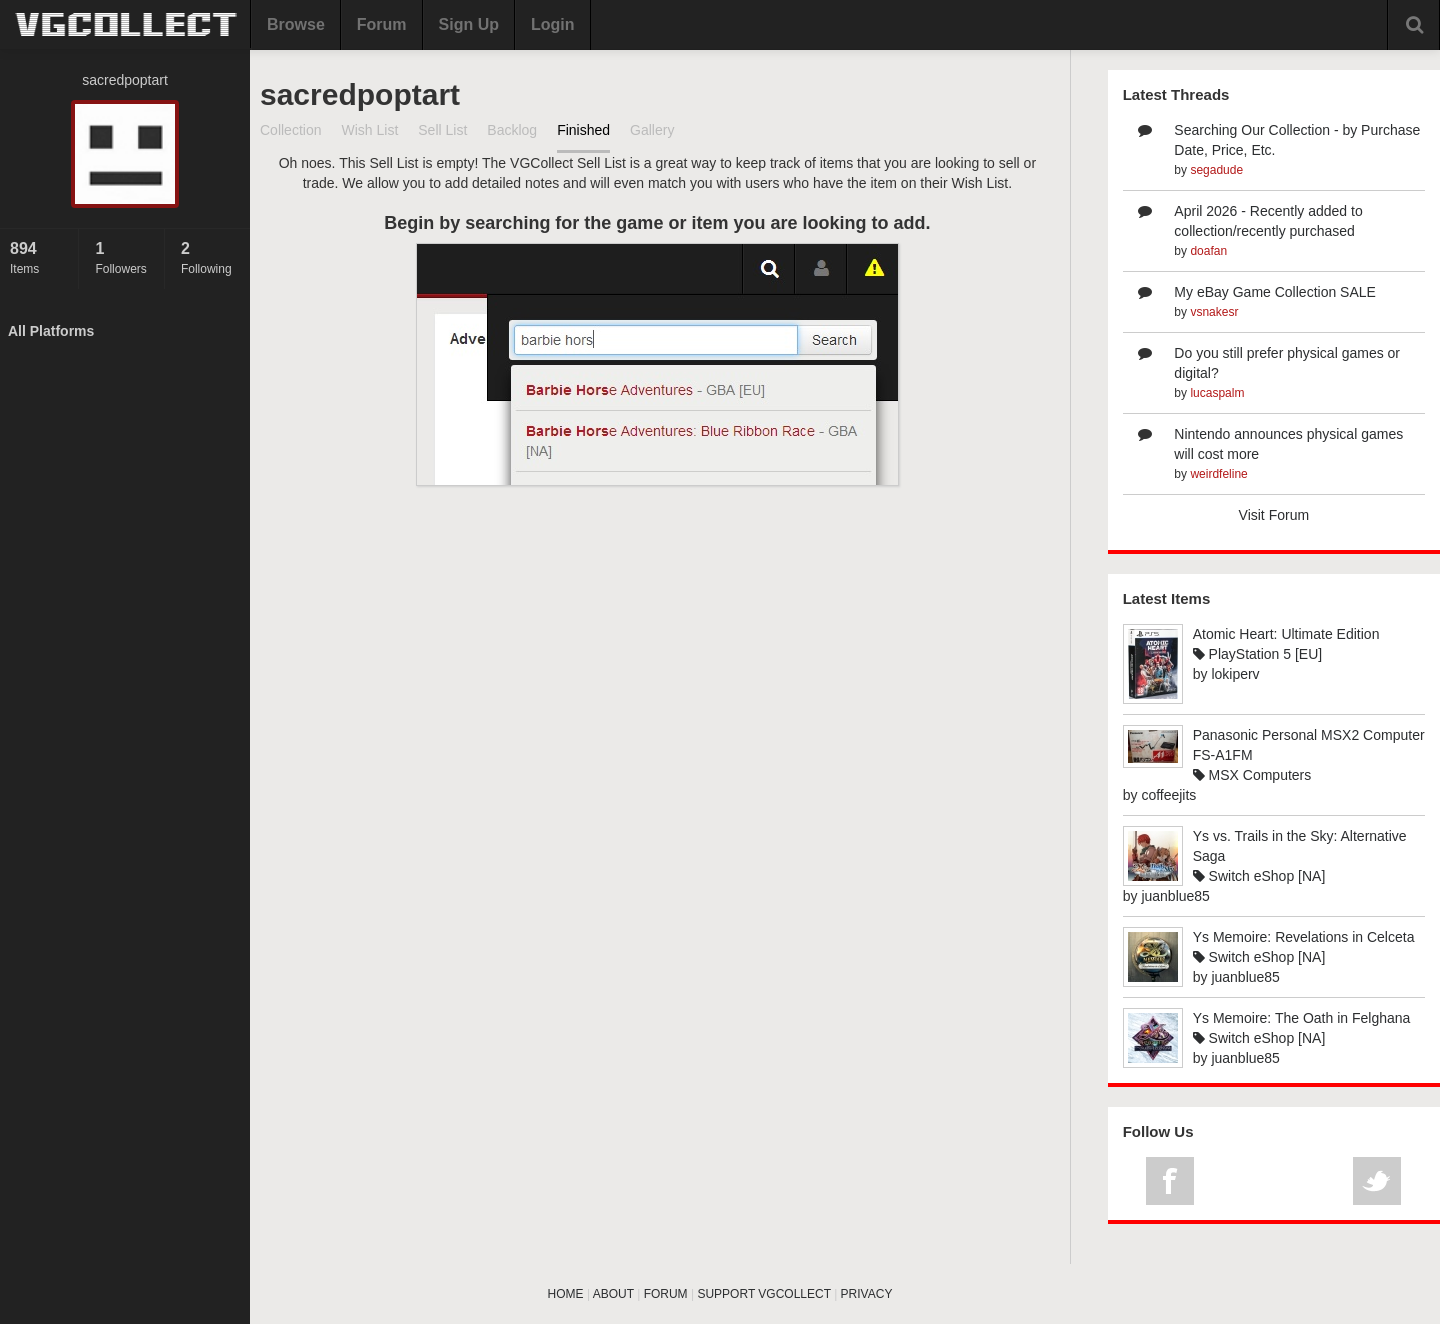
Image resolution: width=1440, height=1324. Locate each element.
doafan (1208, 251)
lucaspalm (1217, 393)
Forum (382, 24)
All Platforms (51, 331)
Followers (124, 257)
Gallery (652, 130)
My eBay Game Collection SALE (1275, 292)
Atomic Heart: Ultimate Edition (1286, 634)
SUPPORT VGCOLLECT (763, 1294)
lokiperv (1235, 674)
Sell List (442, 130)
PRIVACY (867, 1294)
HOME (566, 1294)
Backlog (512, 130)
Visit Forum (1274, 515)
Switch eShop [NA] (1259, 876)
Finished (583, 130)
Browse (296, 24)
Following (210, 257)
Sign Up (469, 24)
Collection (290, 130)
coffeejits (1168, 795)
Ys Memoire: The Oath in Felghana (1302, 1018)
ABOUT (613, 1294)
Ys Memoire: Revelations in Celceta (1304, 937)
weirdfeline (1218, 474)
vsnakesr (1214, 312)
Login (553, 24)
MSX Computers (1252, 775)
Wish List (369, 130)
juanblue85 (1175, 896)
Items (39, 257)
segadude (1216, 170)
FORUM (666, 1294)
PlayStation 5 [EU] (1258, 654)
